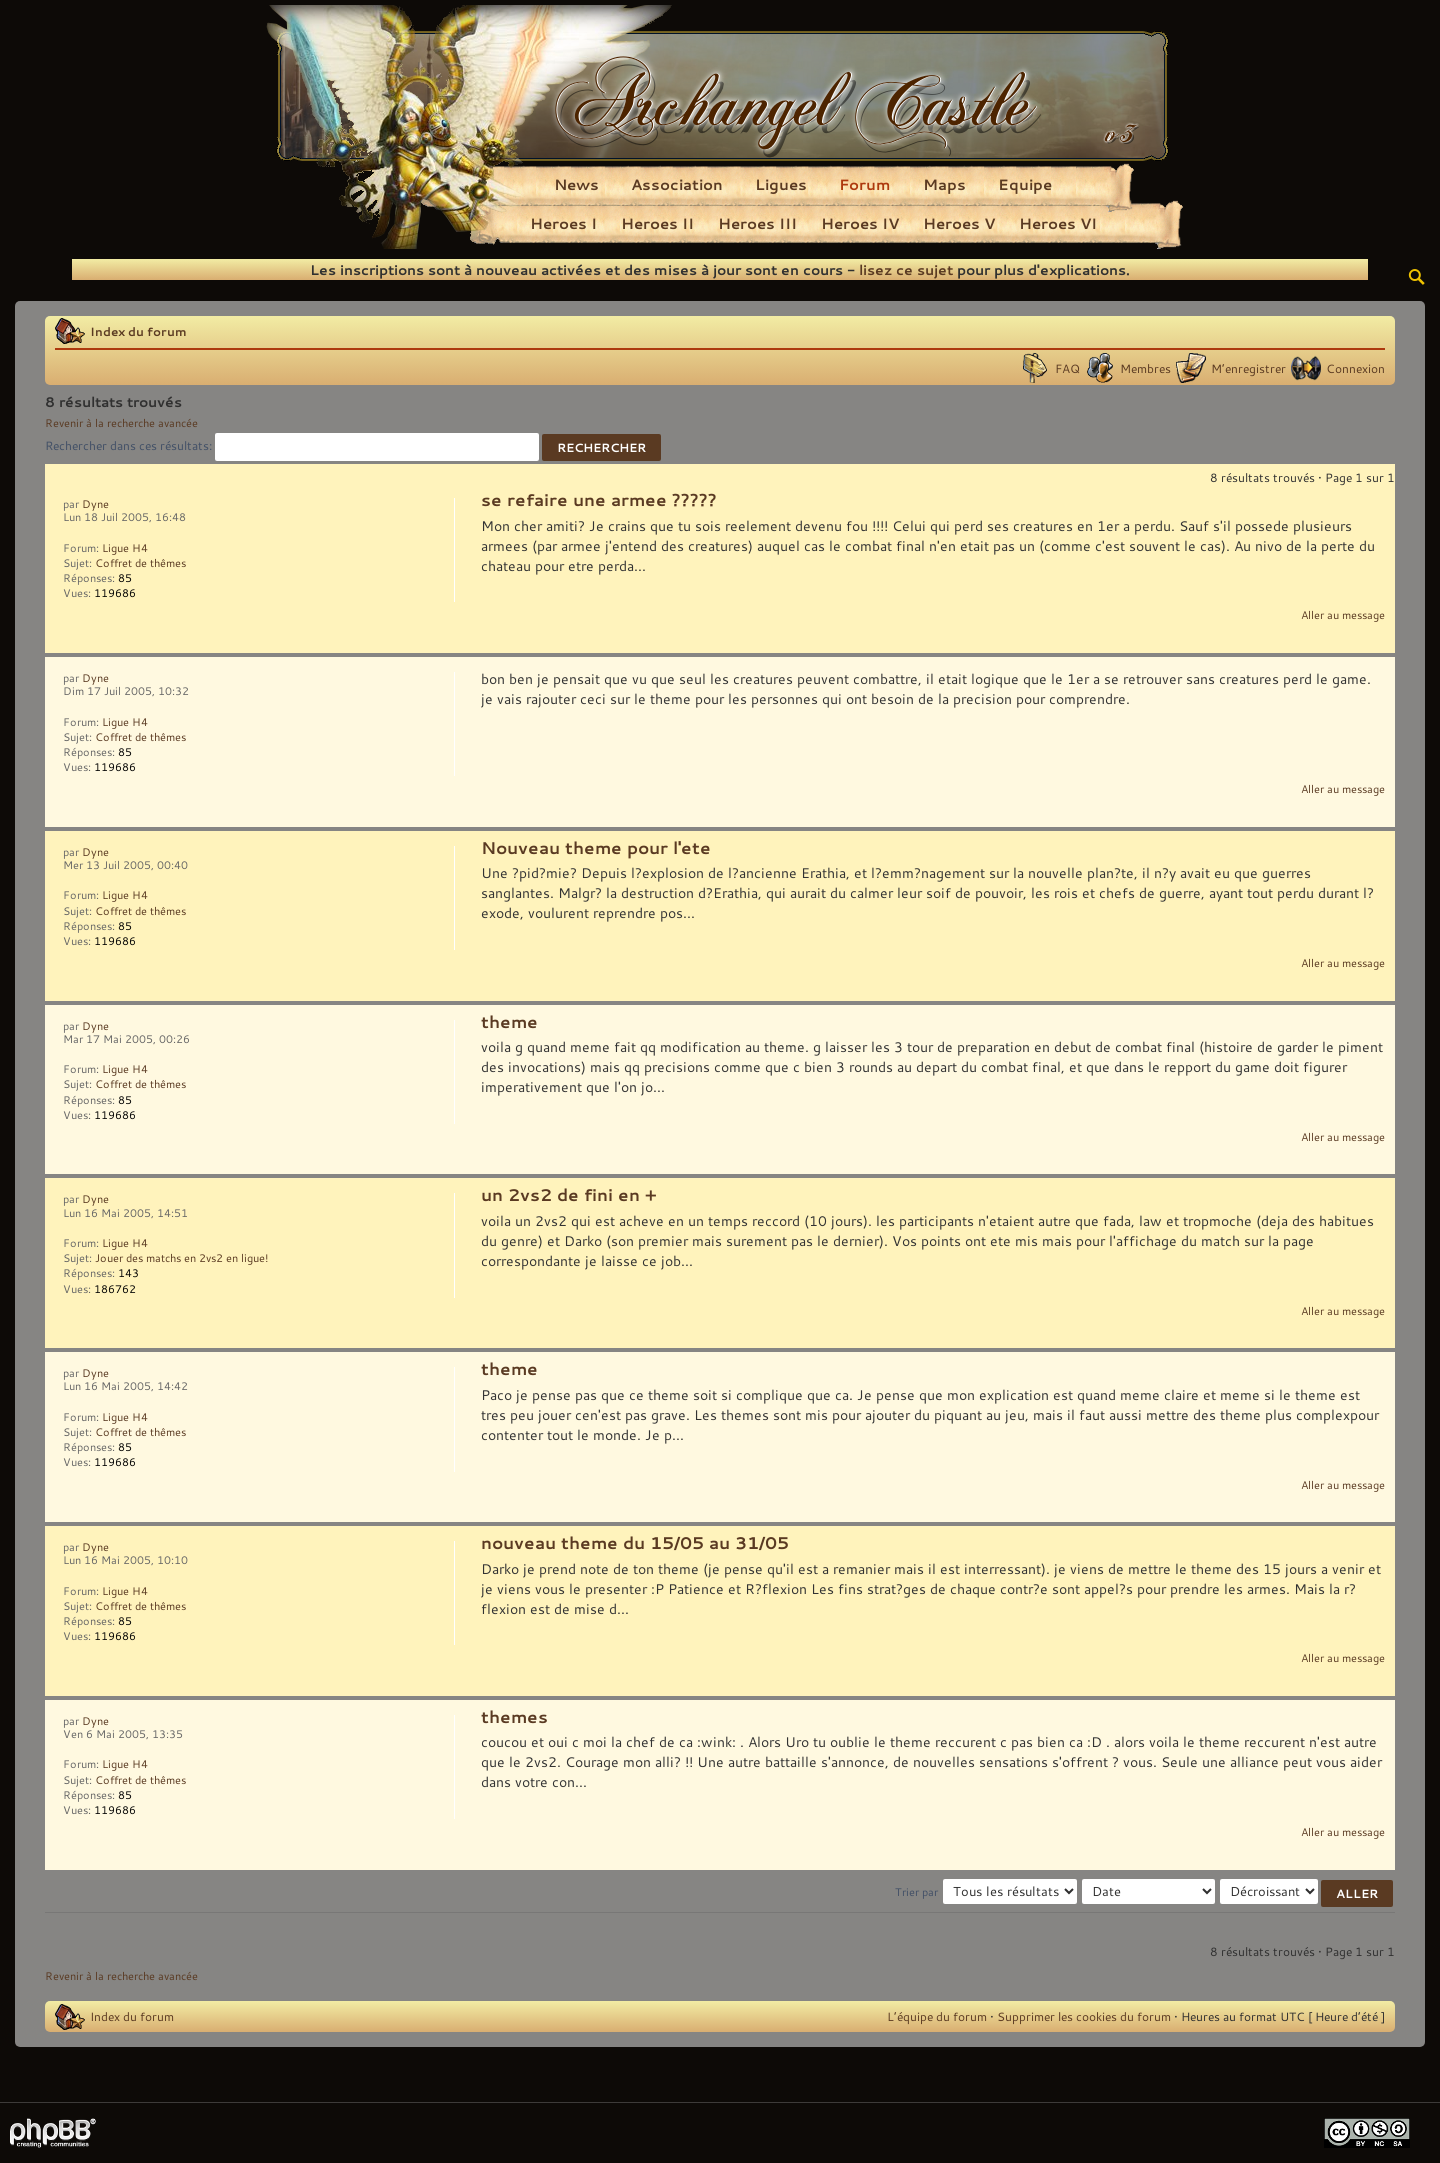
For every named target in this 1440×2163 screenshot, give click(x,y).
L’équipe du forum (937, 2016)
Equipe (1025, 184)
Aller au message (1343, 615)
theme (509, 1022)
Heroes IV (860, 223)
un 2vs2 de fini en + (569, 1195)
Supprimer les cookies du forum (1084, 2016)
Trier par (916, 1892)
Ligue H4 (125, 548)
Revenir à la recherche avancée (121, 423)
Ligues (781, 184)
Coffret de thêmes (140, 563)
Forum (865, 184)
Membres (1145, 368)
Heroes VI (1058, 223)
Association (677, 184)
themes (514, 1717)
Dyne (95, 504)
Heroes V (959, 223)
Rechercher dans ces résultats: (292, 445)
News (576, 184)
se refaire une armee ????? (599, 500)
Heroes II (657, 223)
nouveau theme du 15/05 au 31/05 (635, 1543)
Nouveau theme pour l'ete (596, 848)
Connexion (1355, 368)
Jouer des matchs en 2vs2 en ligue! (181, 1258)
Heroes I (563, 223)
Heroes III (757, 223)
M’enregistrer (1248, 368)
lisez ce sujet (906, 269)
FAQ (1067, 368)
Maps (944, 184)
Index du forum (138, 331)
